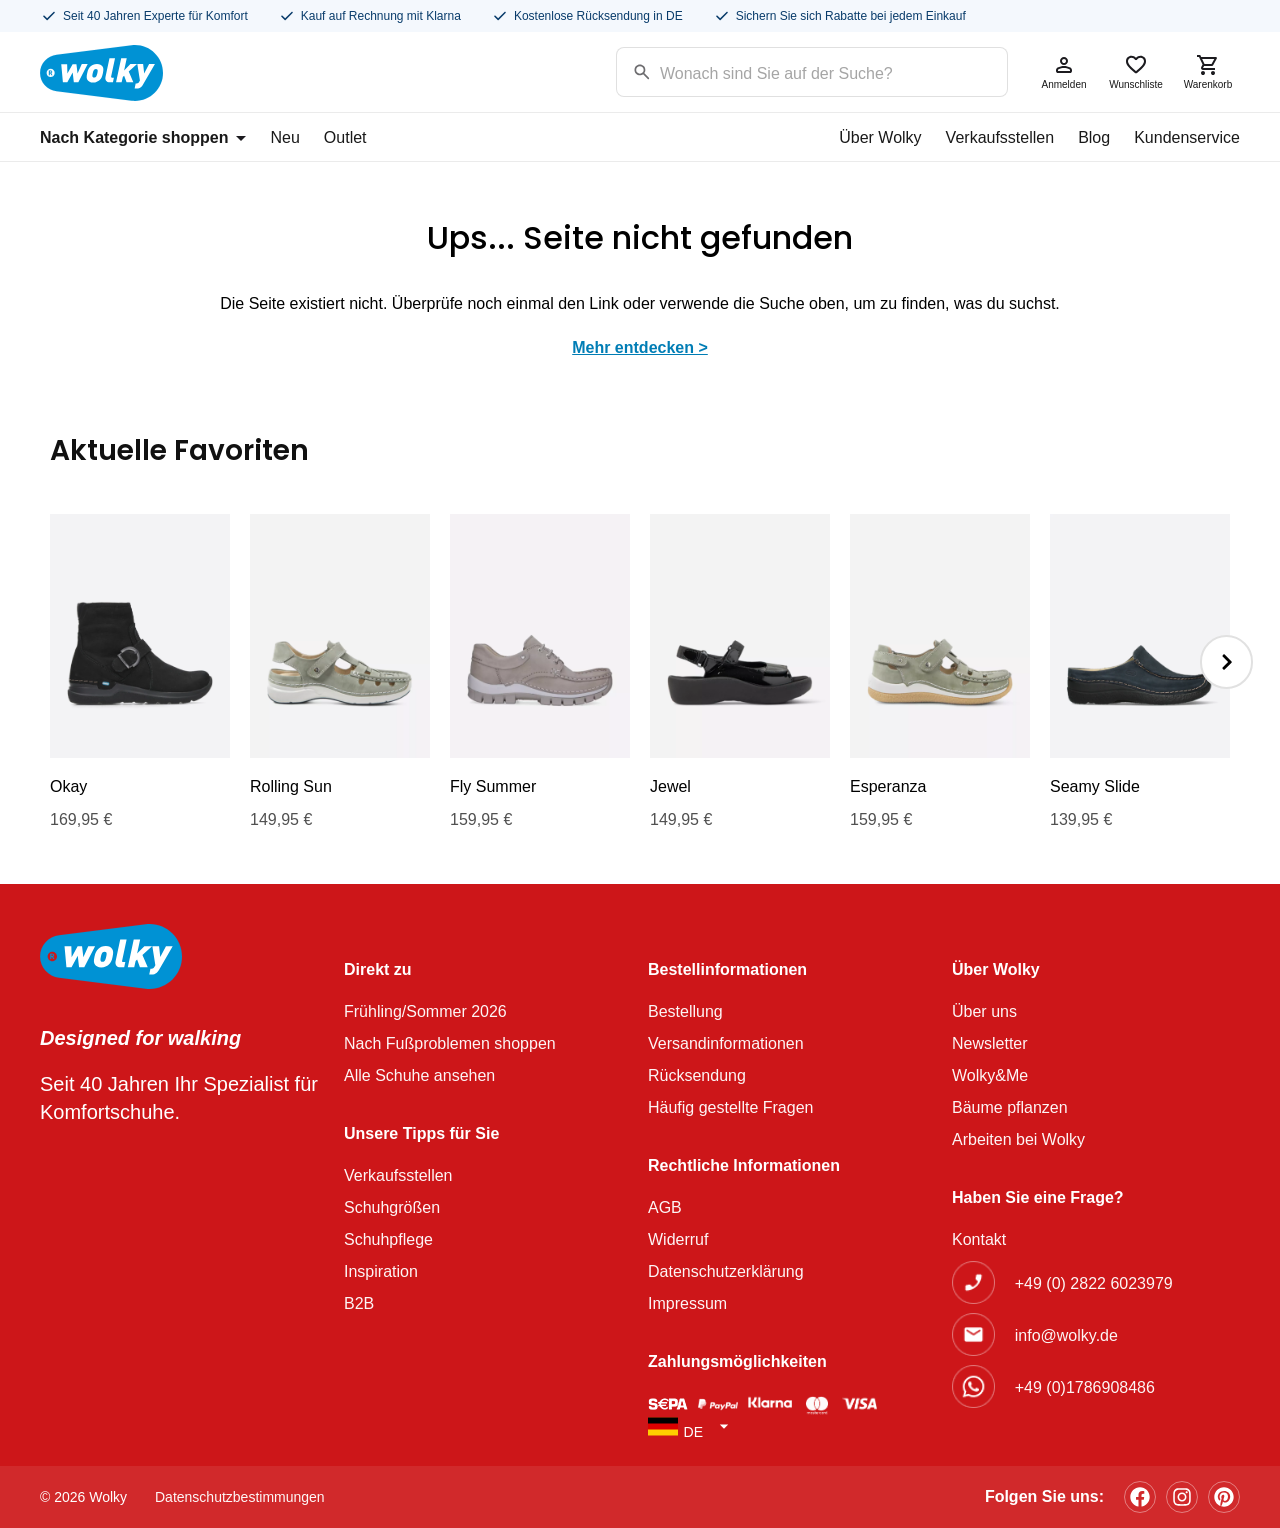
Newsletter (990, 1043)
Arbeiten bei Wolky (1018, 1139)
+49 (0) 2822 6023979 (1094, 1283)
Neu (284, 137)
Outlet (345, 137)
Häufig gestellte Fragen (730, 1107)
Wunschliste (1136, 71)
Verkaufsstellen (1000, 137)
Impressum (687, 1303)
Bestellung (685, 1011)
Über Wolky (880, 137)
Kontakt (979, 1239)
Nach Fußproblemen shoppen (450, 1043)
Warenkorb (1208, 71)
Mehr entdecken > (640, 347)
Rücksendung (697, 1075)
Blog (1094, 137)
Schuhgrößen (392, 1207)
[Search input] (786, 70)
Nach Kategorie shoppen (143, 137)
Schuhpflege (388, 1239)
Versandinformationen (726, 1043)
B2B (359, 1303)
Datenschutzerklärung (726, 1271)
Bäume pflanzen (1010, 1107)
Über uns (984, 1011)
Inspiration (381, 1271)
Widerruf (678, 1239)
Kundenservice (1187, 137)
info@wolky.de (1066, 1335)
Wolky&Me (990, 1075)
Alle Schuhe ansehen (419, 1075)
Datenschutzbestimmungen (240, 1497)
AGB (665, 1207)
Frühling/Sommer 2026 (425, 1011)
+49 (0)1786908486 (1085, 1387)
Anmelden (1064, 71)
